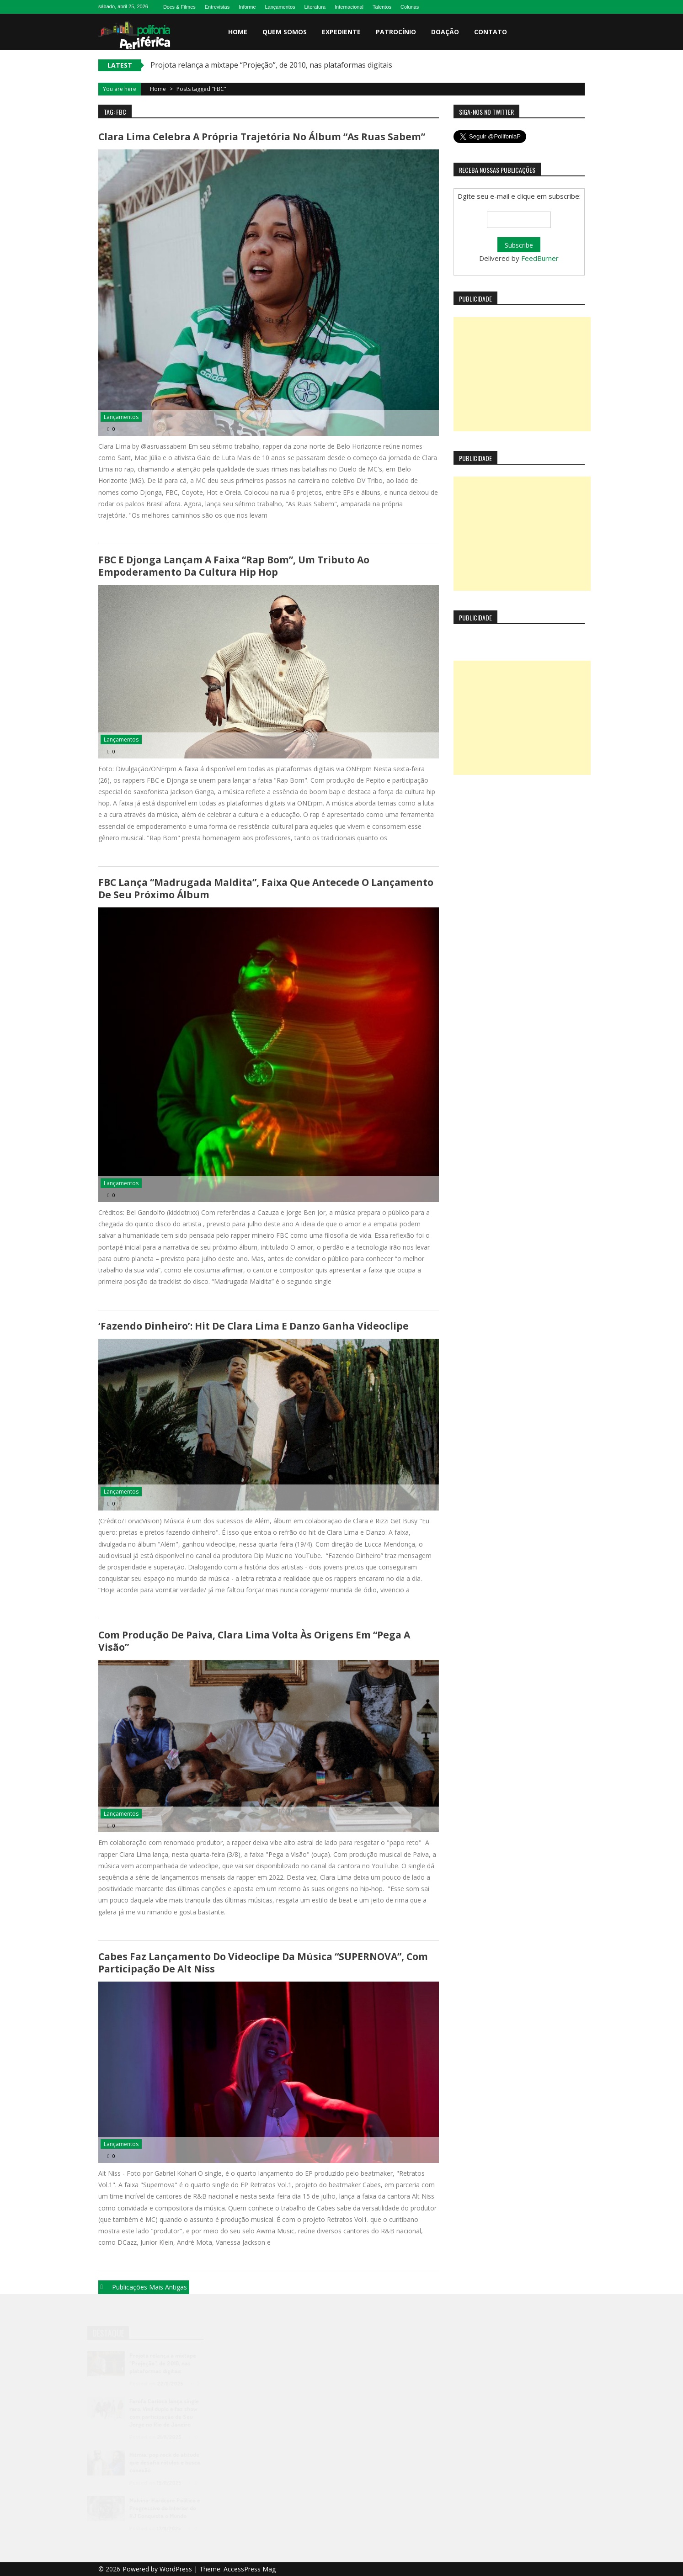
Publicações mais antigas (149, 2287)
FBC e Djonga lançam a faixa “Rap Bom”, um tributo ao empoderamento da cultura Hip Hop (233, 565)
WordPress (177, 2569)
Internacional (349, 7)
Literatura (314, 7)
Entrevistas (217, 7)
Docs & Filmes (179, 7)
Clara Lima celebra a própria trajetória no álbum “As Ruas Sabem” (261, 136)
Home (237, 31)
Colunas (409, 7)
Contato (490, 31)
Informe (247, 7)
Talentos (382, 7)
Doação (445, 31)
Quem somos (284, 31)
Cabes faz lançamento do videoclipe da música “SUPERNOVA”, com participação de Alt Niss (263, 1962)
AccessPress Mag (250, 2569)
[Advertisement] (522, 374)
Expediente (341, 31)
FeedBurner (540, 258)
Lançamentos (280, 7)
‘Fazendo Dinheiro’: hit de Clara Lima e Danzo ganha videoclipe (253, 1326)
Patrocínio (396, 31)
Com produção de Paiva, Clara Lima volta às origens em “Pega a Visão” (254, 1641)
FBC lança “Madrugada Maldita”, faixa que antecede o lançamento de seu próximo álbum (265, 888)
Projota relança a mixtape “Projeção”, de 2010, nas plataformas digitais (271, 65)
